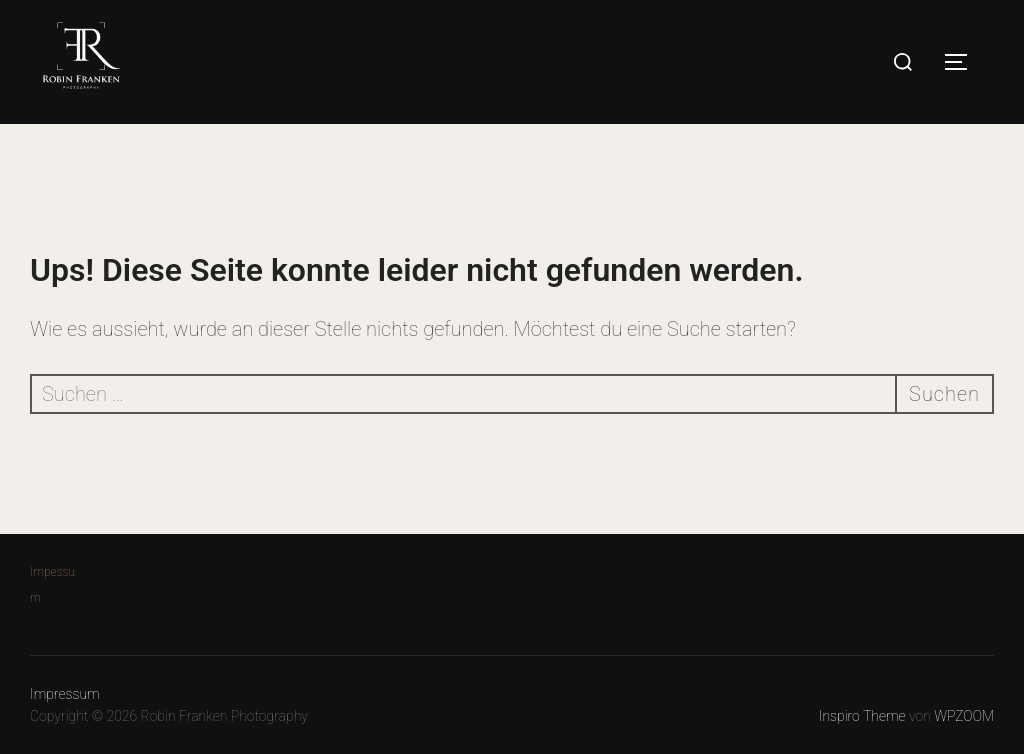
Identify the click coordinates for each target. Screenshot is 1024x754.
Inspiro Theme (862, 716)
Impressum (65, 694)
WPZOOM (964, 716)
